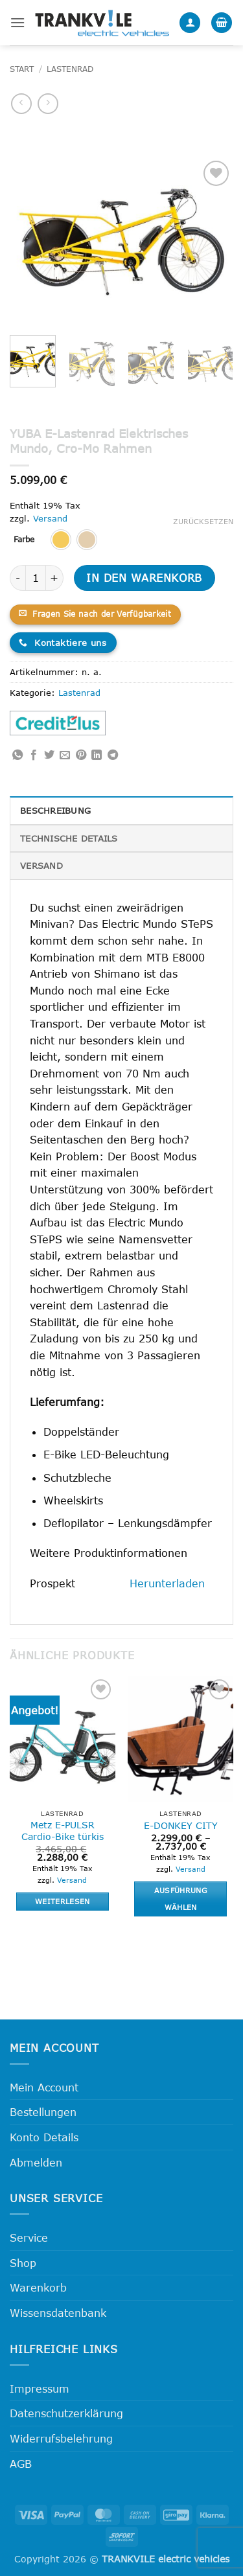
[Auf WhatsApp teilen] (17, 755)
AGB (21, 2463)
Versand (50, 518)
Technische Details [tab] (69, 838)
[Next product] (21, 103)
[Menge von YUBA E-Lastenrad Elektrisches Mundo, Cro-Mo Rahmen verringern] (17, 578)
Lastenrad (70, 69)
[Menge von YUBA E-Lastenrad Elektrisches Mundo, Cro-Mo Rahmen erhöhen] (55, 578)
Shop (23, 2263)
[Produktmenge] (35, 578)
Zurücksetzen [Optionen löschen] (203, 521)
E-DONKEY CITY (181, 1825)
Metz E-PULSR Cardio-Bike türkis (62, 1830)
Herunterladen (167, 1583)
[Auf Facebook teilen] (34, 755)
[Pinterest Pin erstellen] (81, 755)
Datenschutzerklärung (66, 2413)
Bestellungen (43, 2112)
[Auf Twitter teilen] (49, 755)
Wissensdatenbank (58, 2312)
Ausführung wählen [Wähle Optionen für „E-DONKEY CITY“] (180, 1898)
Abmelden (36, 2162)
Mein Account (44, 2087)
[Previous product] (48, 103)
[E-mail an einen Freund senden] (65, 755)
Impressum (39, 2388)
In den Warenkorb (144, 577)
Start (22, 69)
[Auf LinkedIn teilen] (96, 755)
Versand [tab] (41, 865)
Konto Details (44, 2137)
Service (29, 2237)
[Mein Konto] (189, 23)
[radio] (61, 539)
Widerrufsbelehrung (61, 2438)
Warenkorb (38, 2287)
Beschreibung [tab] (55, 810)
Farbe (24, 540)
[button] (17, 22)
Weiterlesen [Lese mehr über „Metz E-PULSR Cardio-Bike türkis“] (62, 1901)
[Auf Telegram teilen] (113, 755)
